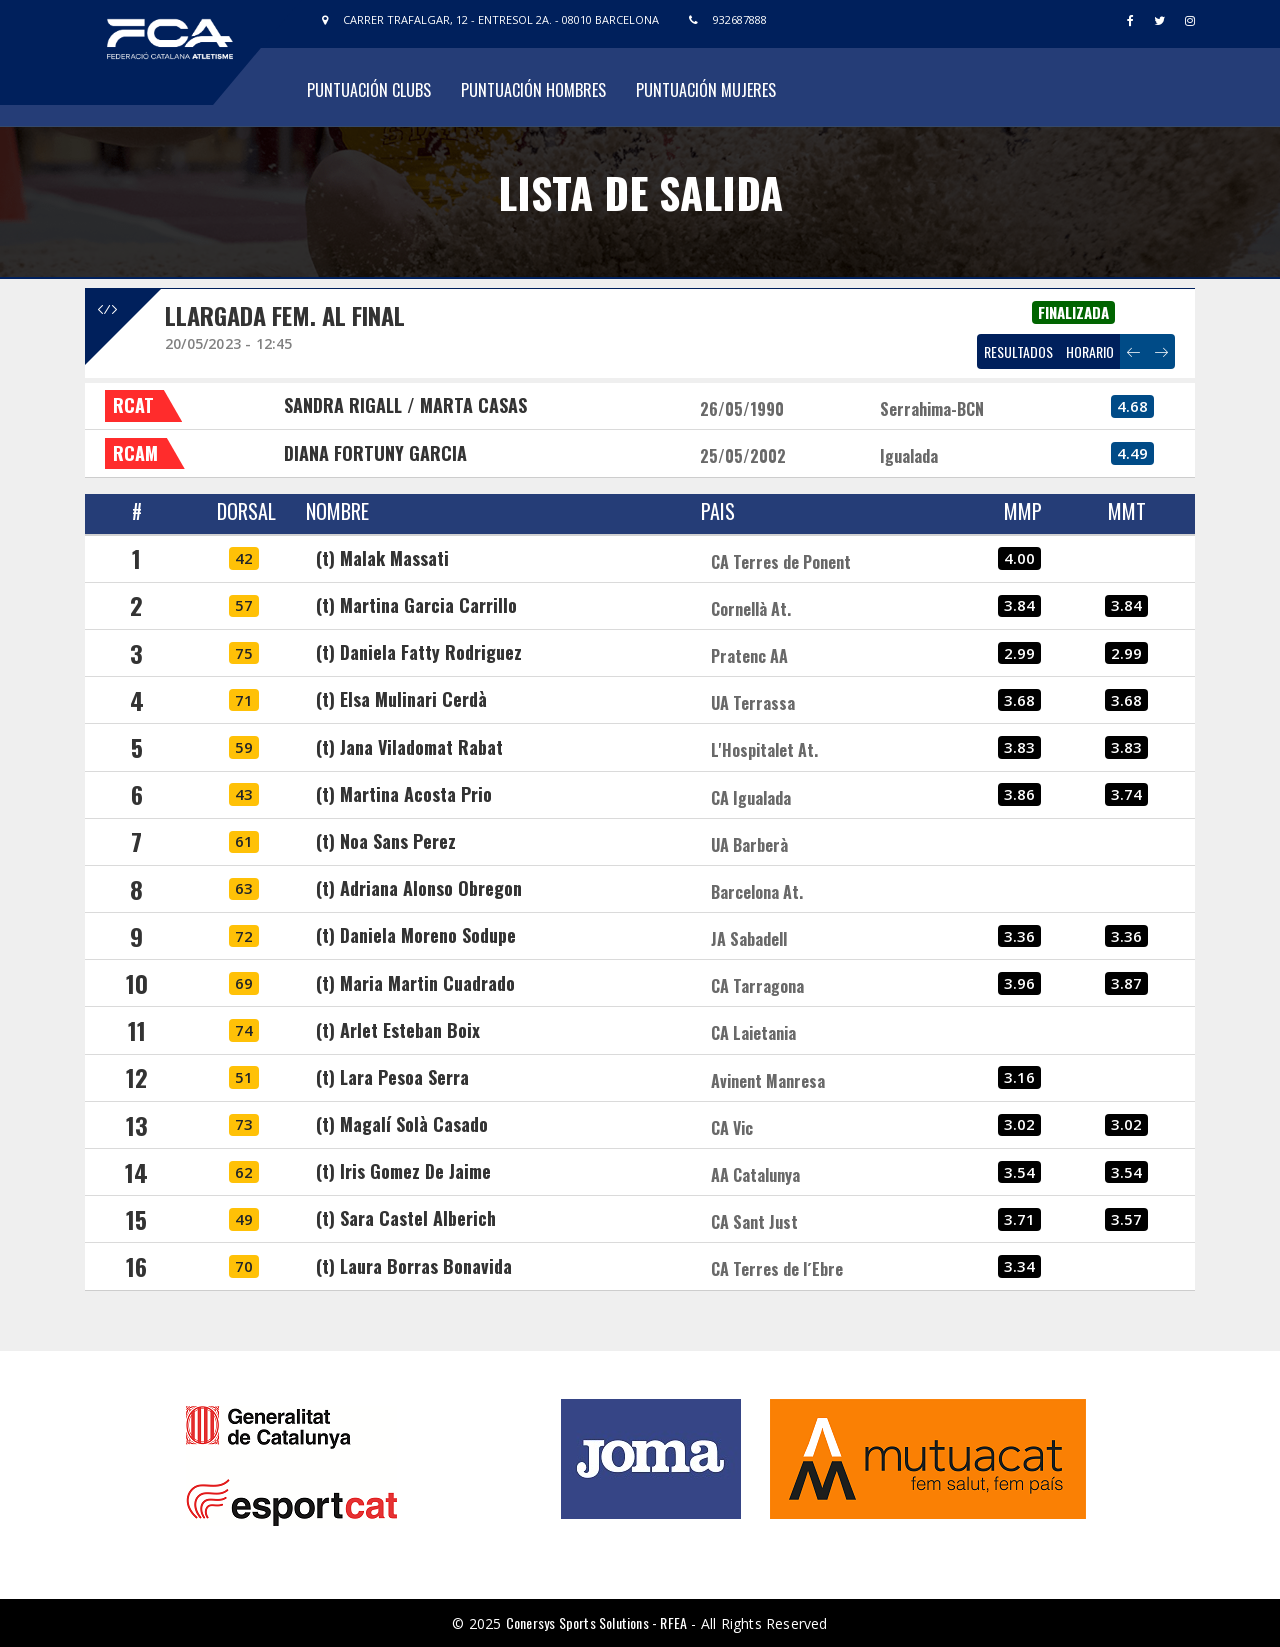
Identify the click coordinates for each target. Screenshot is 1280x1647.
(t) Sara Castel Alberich (406, 1218)
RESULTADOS (1018, 351)
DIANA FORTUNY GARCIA (375, 453)
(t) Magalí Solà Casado (402, 1124)
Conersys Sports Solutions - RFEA (596, 1622)
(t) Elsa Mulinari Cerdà (401, 699)
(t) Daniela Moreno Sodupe (416, 935)
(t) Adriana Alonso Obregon (419, 888)
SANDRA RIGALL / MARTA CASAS (405, 405)
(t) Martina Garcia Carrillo (416, 605)
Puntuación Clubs (369, 90)
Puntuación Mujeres (706, 90)
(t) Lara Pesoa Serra (392, 1077)
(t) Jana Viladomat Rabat (409, 747)
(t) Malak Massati (382, 558)
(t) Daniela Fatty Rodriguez (419, 652)
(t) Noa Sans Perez (386, 841)
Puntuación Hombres (533, 90)
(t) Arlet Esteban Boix (398, 1030)
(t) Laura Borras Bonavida (414, 1266)
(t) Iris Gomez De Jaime (403, 1171)
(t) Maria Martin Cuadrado (415, 983)
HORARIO (1090, 351)
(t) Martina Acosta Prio (404, 794)
